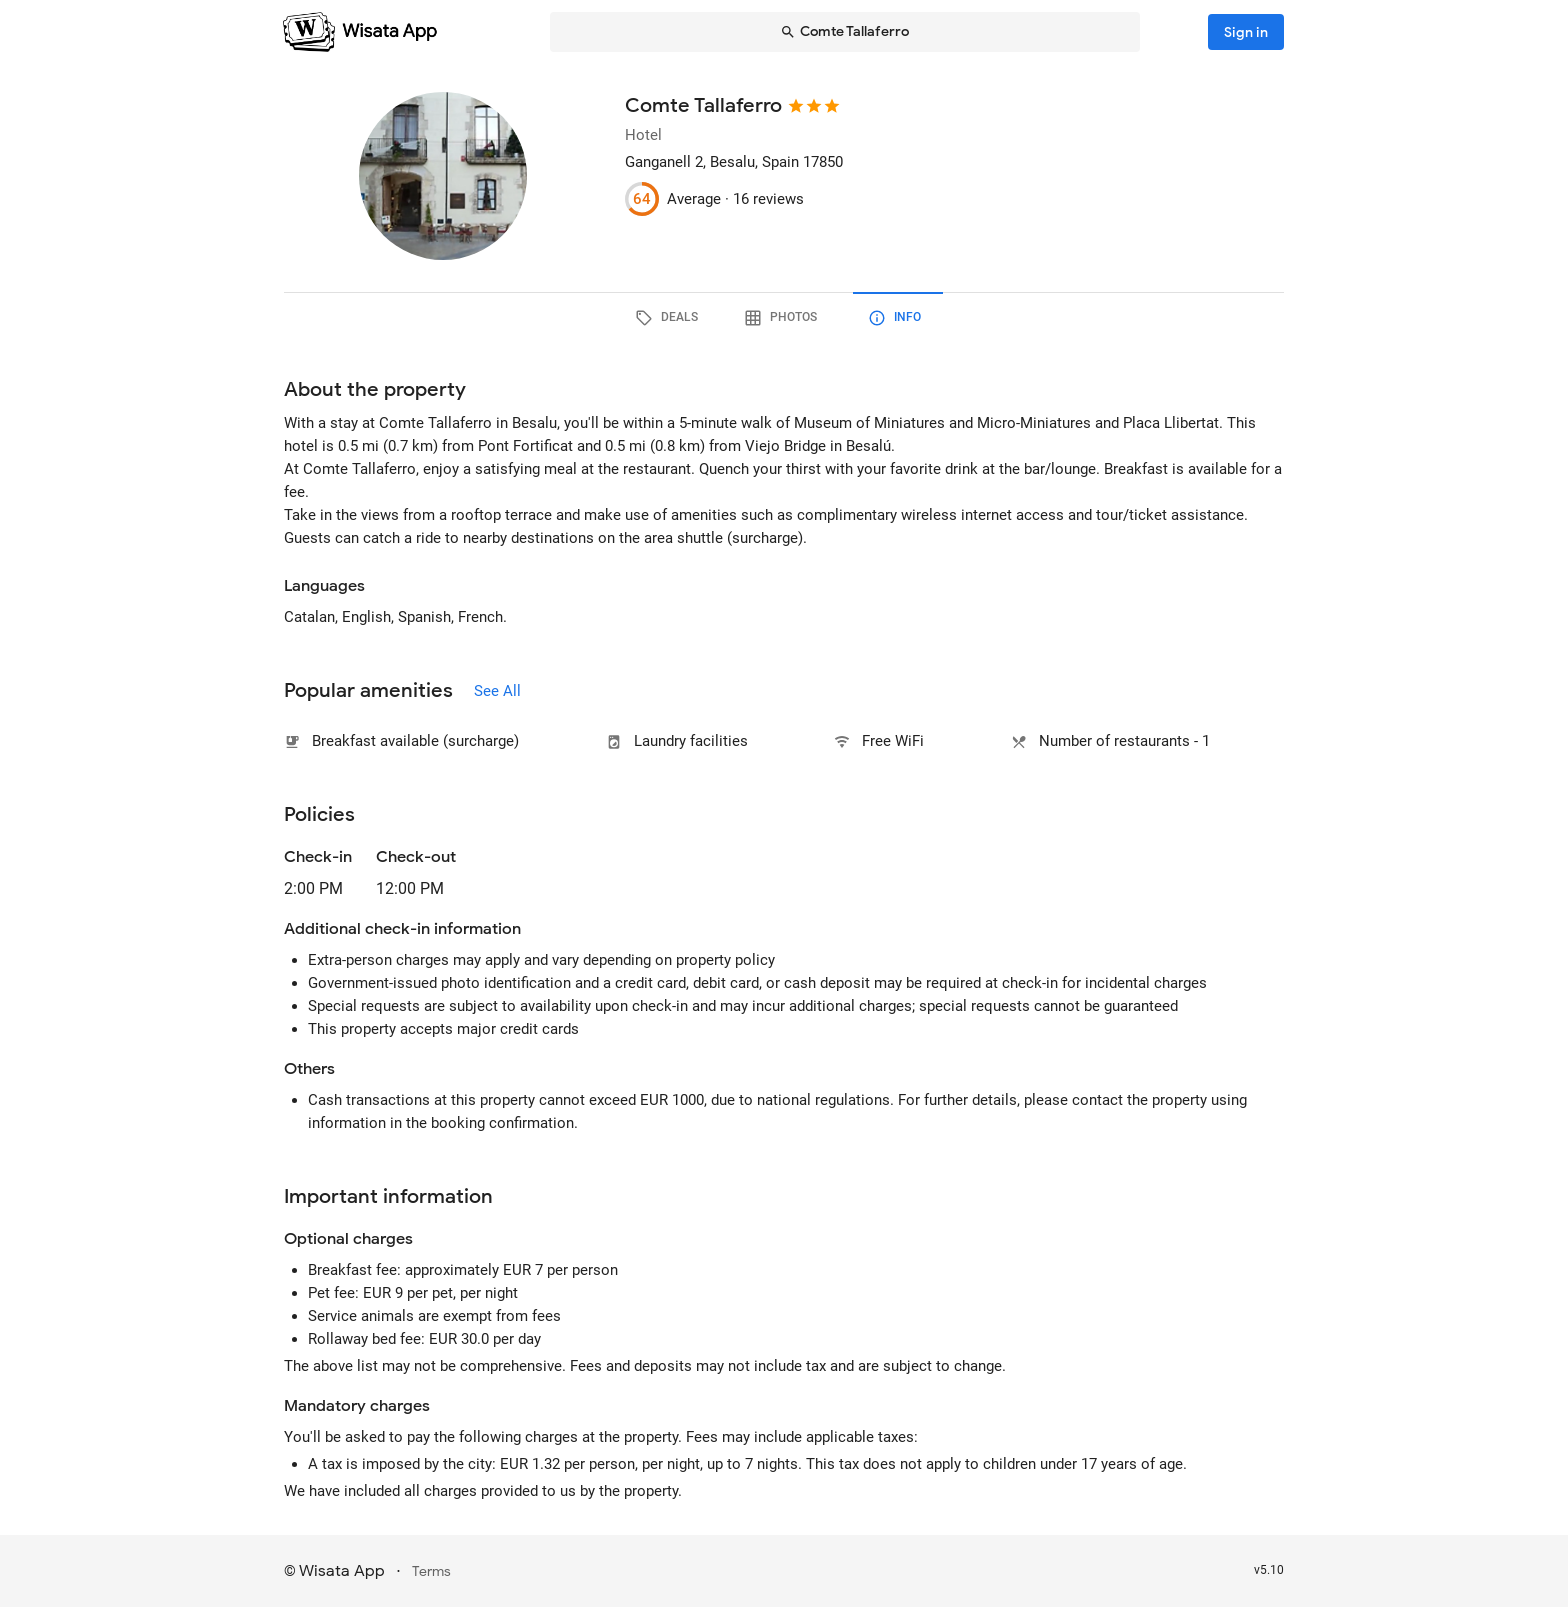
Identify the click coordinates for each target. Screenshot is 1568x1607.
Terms (431, 1571)
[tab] (670, 318)
